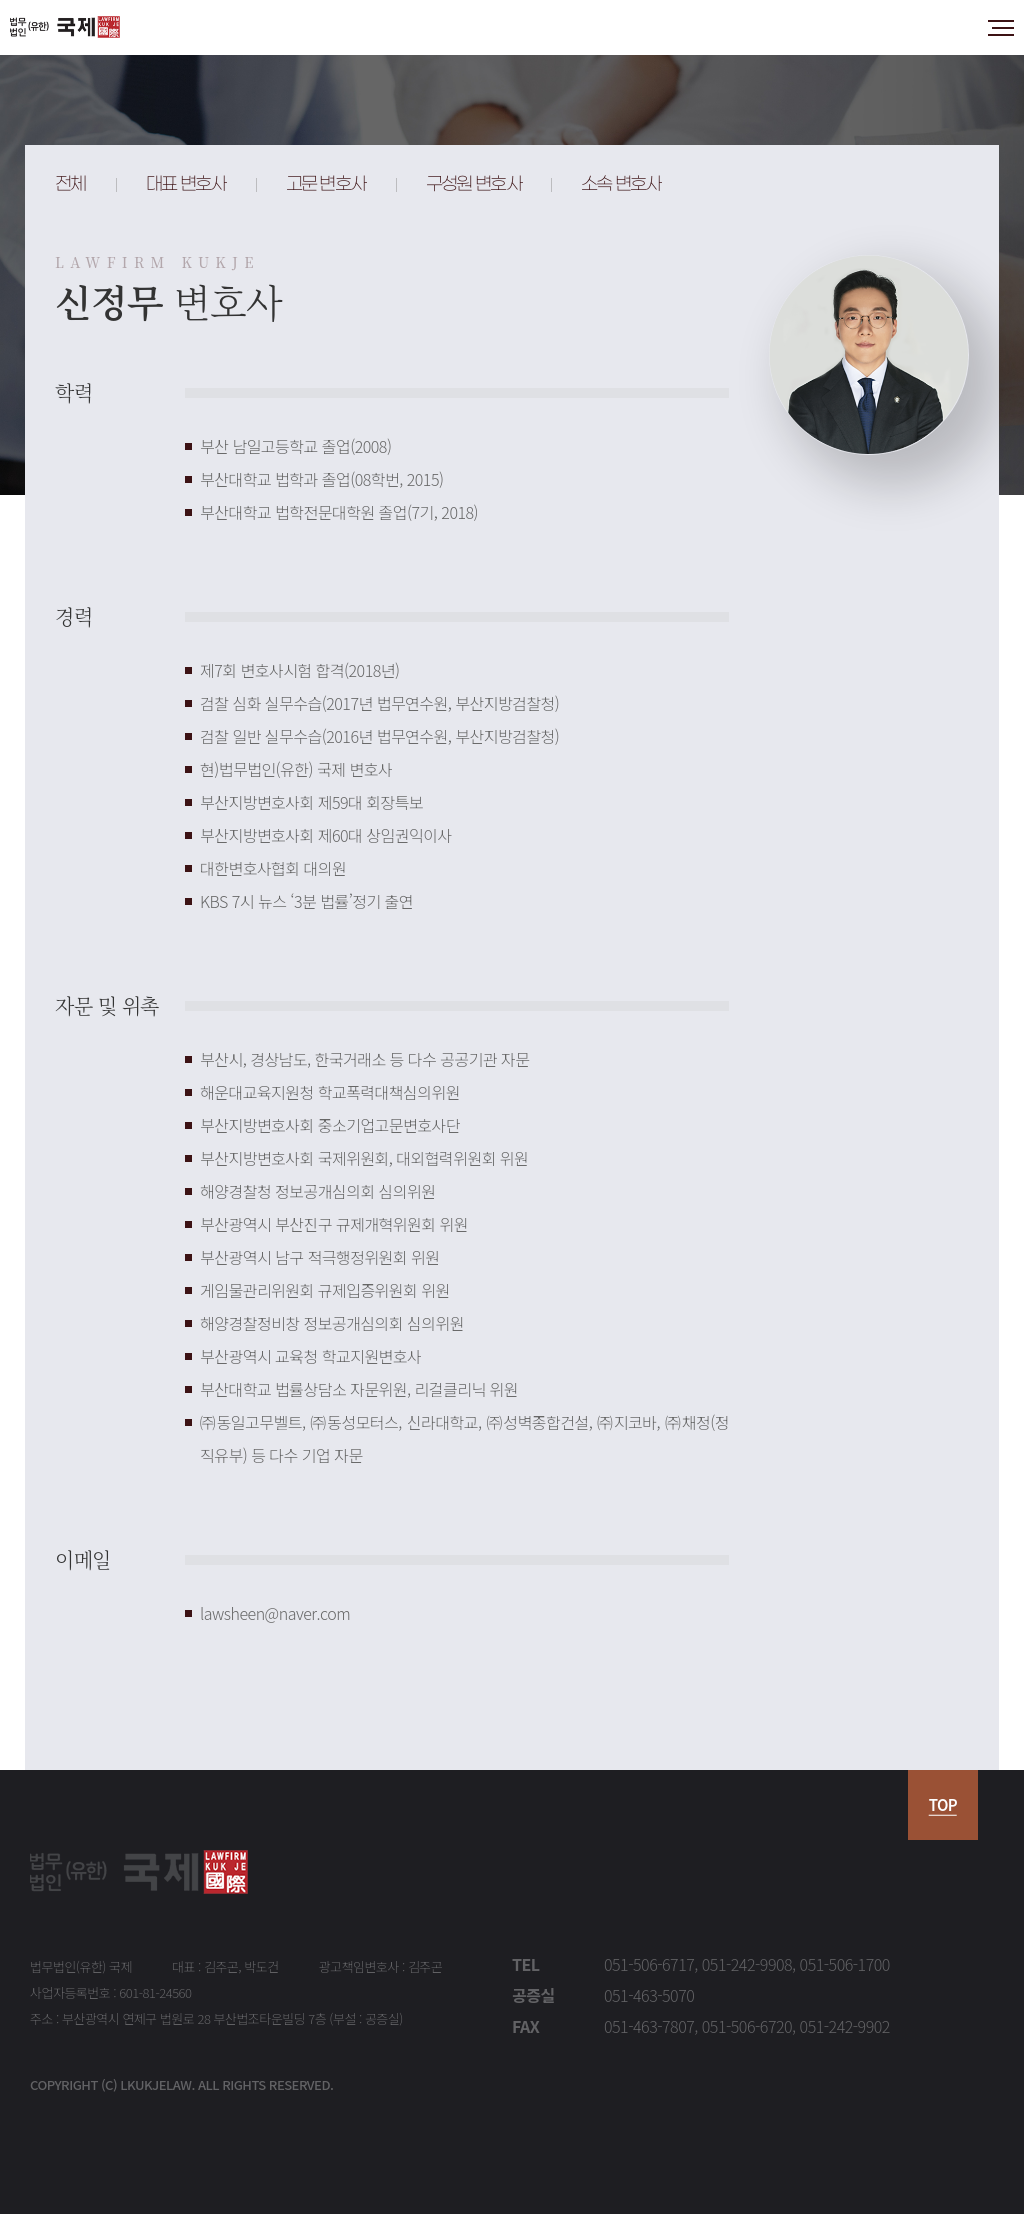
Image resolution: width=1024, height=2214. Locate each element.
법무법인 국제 (65, 27)
